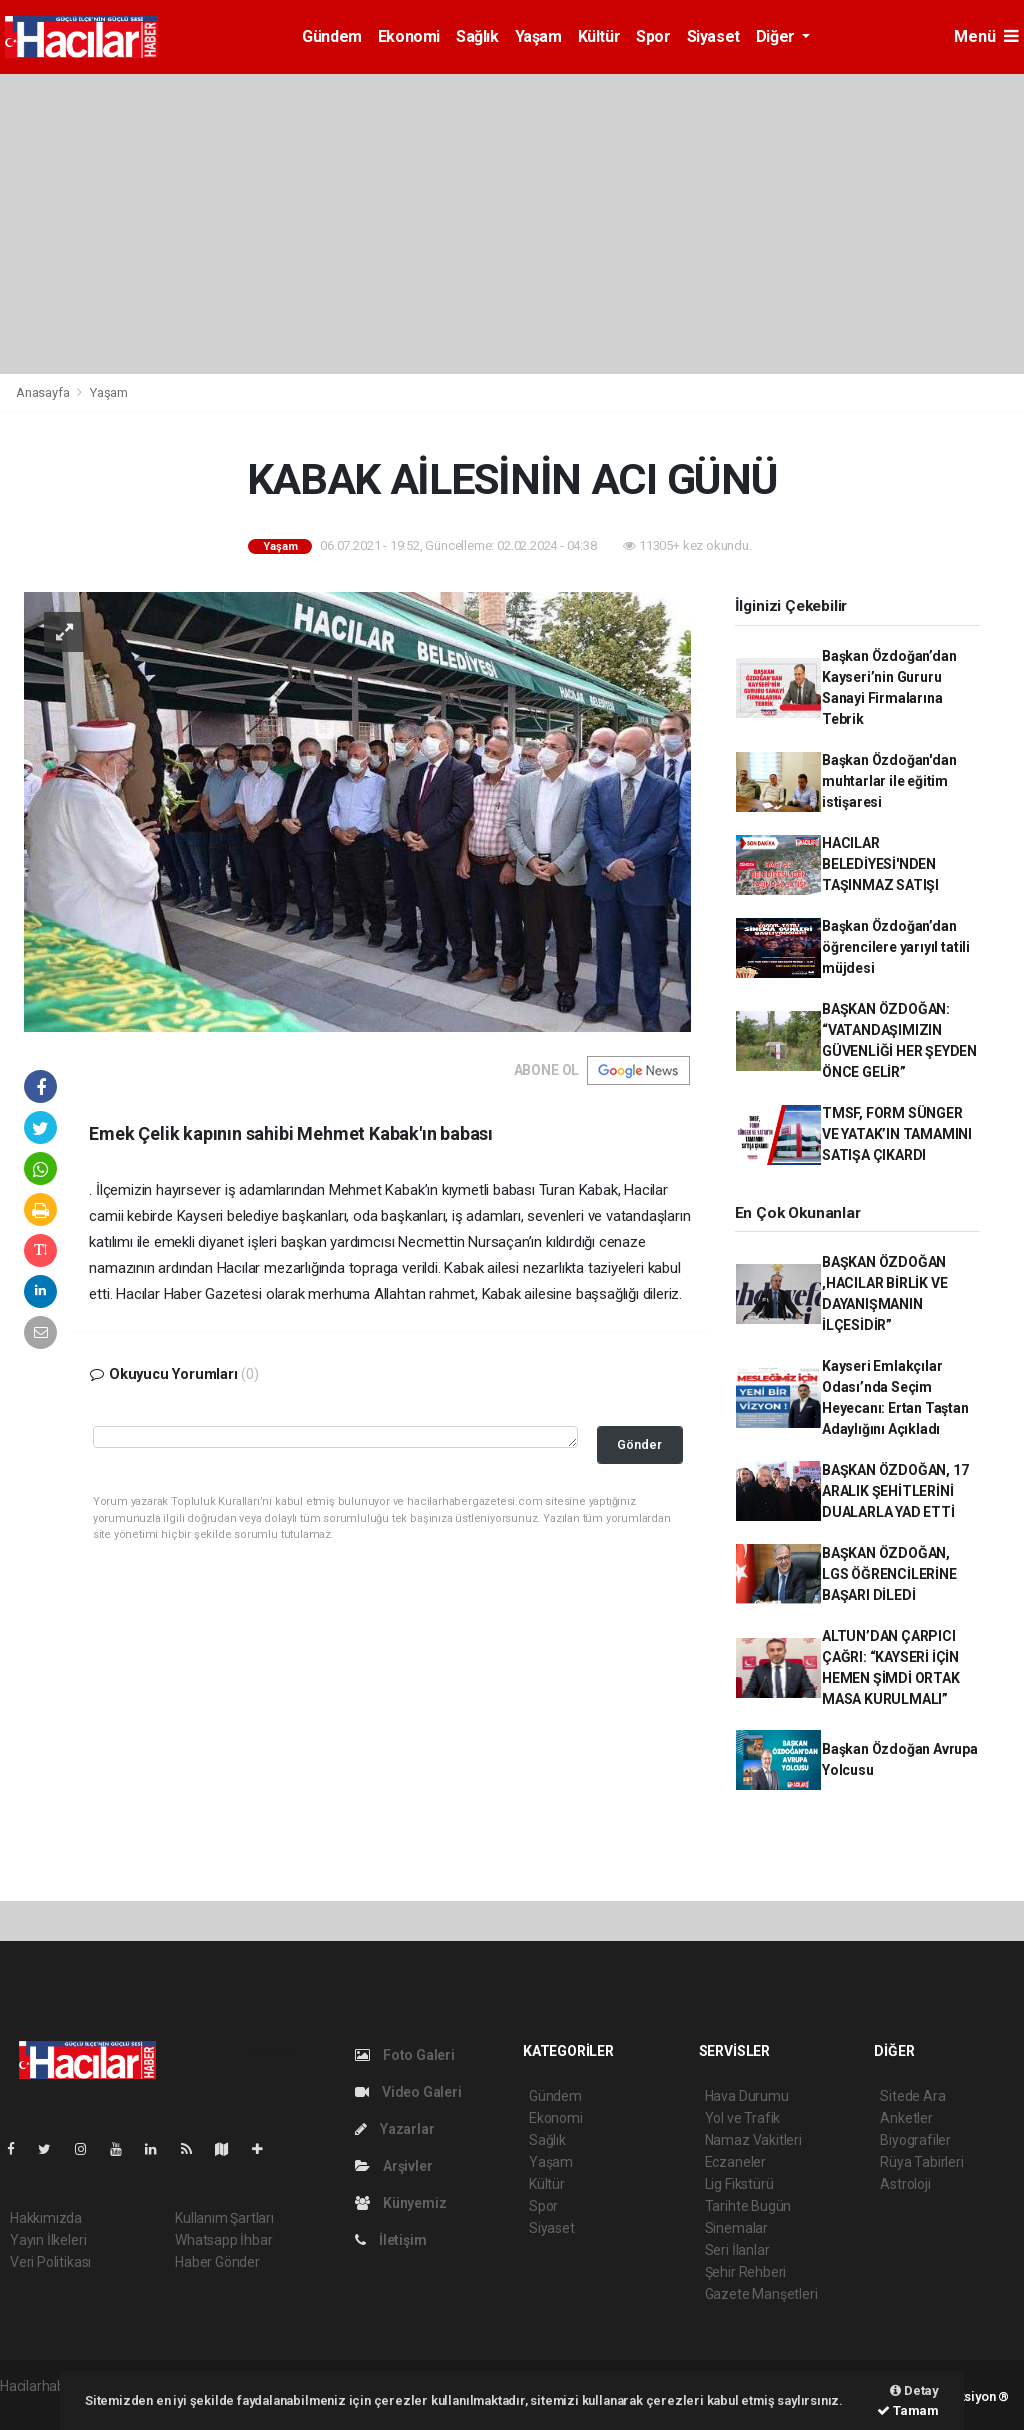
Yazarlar (394, 2129)
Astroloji (905, 2184)
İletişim (390, 2240)
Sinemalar (736, 2228)
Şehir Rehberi (746, 2272)
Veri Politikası (50, 2262)
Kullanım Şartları (224, 2218)
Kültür (599, 36)
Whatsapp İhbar (223, 2240)
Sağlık (477, 36)
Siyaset (713, 36)
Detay (914, 2390)
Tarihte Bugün (748, 2206)
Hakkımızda (46, 2218)
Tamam (908, 2410)
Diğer (777, 36)
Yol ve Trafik (743, 2118)
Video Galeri (408, 2092)
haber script (36, 2407)
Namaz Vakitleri (753, 2140)
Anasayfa (44, 392)
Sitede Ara (912, 2096)
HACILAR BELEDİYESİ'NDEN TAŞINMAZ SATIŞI (880, 864)
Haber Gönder (217, 2262)
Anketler (906, 2118)
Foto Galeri (405, 2055)
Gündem (332, 36)
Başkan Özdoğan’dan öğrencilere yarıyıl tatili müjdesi (896, 947)
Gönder (639, 1444)
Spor (653, 36)
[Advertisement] (512, 224)
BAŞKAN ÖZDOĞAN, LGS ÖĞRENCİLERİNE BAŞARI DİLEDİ (889, 1574)
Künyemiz (400, 2203)
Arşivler (393, 2166)
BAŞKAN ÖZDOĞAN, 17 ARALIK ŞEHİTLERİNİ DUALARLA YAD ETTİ (895, 1491)
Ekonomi (409, 36)
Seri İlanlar (737, 2250)
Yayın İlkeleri (48, 2240)
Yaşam (538, 36)
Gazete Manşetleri (761, 2294)
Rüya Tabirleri (921, 2162)
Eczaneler (735, 2162)
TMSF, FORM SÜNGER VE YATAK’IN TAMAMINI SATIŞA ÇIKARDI (897, 1134)
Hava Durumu (747, 2096)
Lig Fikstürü (739, 2184)
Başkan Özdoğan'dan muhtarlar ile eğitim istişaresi (889, 781)
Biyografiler (915, 2140)
